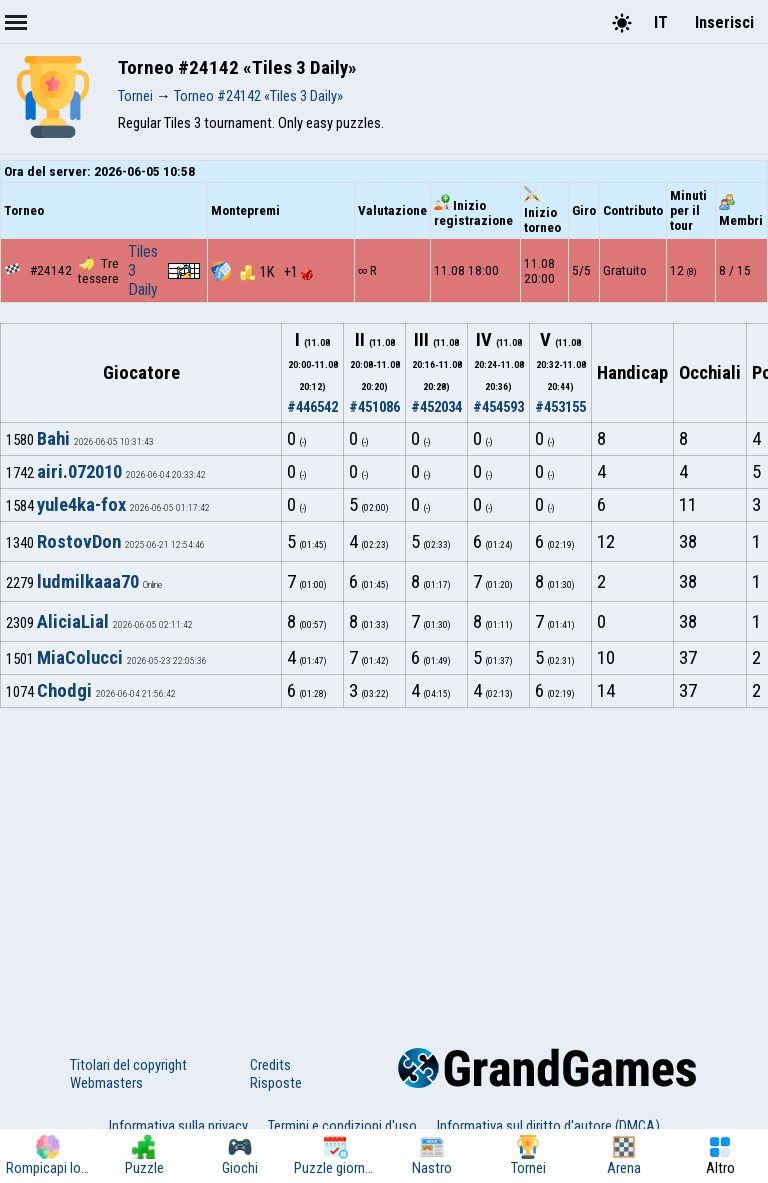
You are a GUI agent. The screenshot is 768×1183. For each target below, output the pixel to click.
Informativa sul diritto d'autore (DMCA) (548, 1126)
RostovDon (79, 542)
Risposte (276, 1083)
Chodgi (64, 691)
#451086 (374, 407)
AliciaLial (73, 622)
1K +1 (276, 272)
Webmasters (106, 1083)
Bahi (53, 439)
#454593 (498, 407)
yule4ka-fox (81, 505)
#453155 (560, 407)
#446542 (312, 407)
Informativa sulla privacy (178, 1126)
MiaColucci (80, 658)
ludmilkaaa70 (88, 582)
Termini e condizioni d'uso (342, 1126)
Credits (270, 1065)
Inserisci (724, 22)
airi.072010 (79, 472)
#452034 (436, 407)
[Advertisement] (384, 858)
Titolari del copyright (128, 1065)
